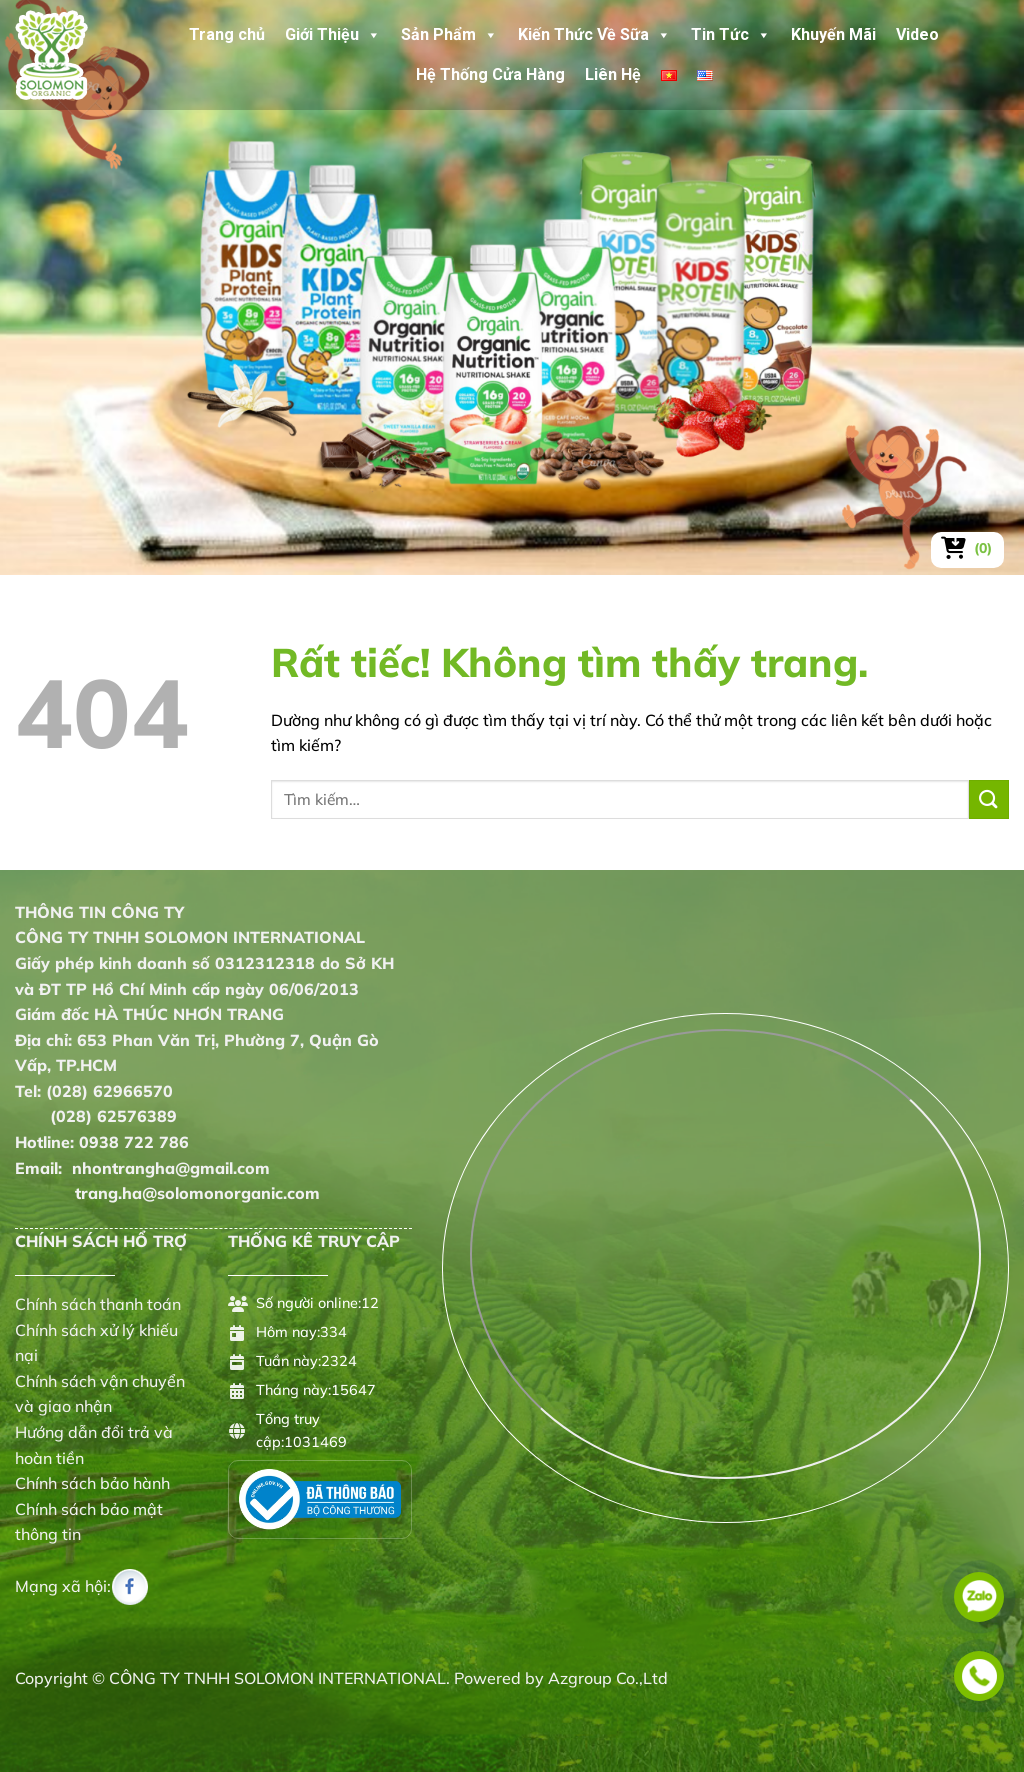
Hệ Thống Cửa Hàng (490, 74)
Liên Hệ (613, 74)
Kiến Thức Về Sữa (594, 35)
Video (917, 34)
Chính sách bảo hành (92, 1483)
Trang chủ (227, 34)
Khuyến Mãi (833, 34)
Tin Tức (731, 35)
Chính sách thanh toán (98, 1304)
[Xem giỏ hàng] (967, 548)
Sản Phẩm (449, 35)
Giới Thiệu (333, 35)
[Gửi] (989, 799)
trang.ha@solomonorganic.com (167, 1193)
